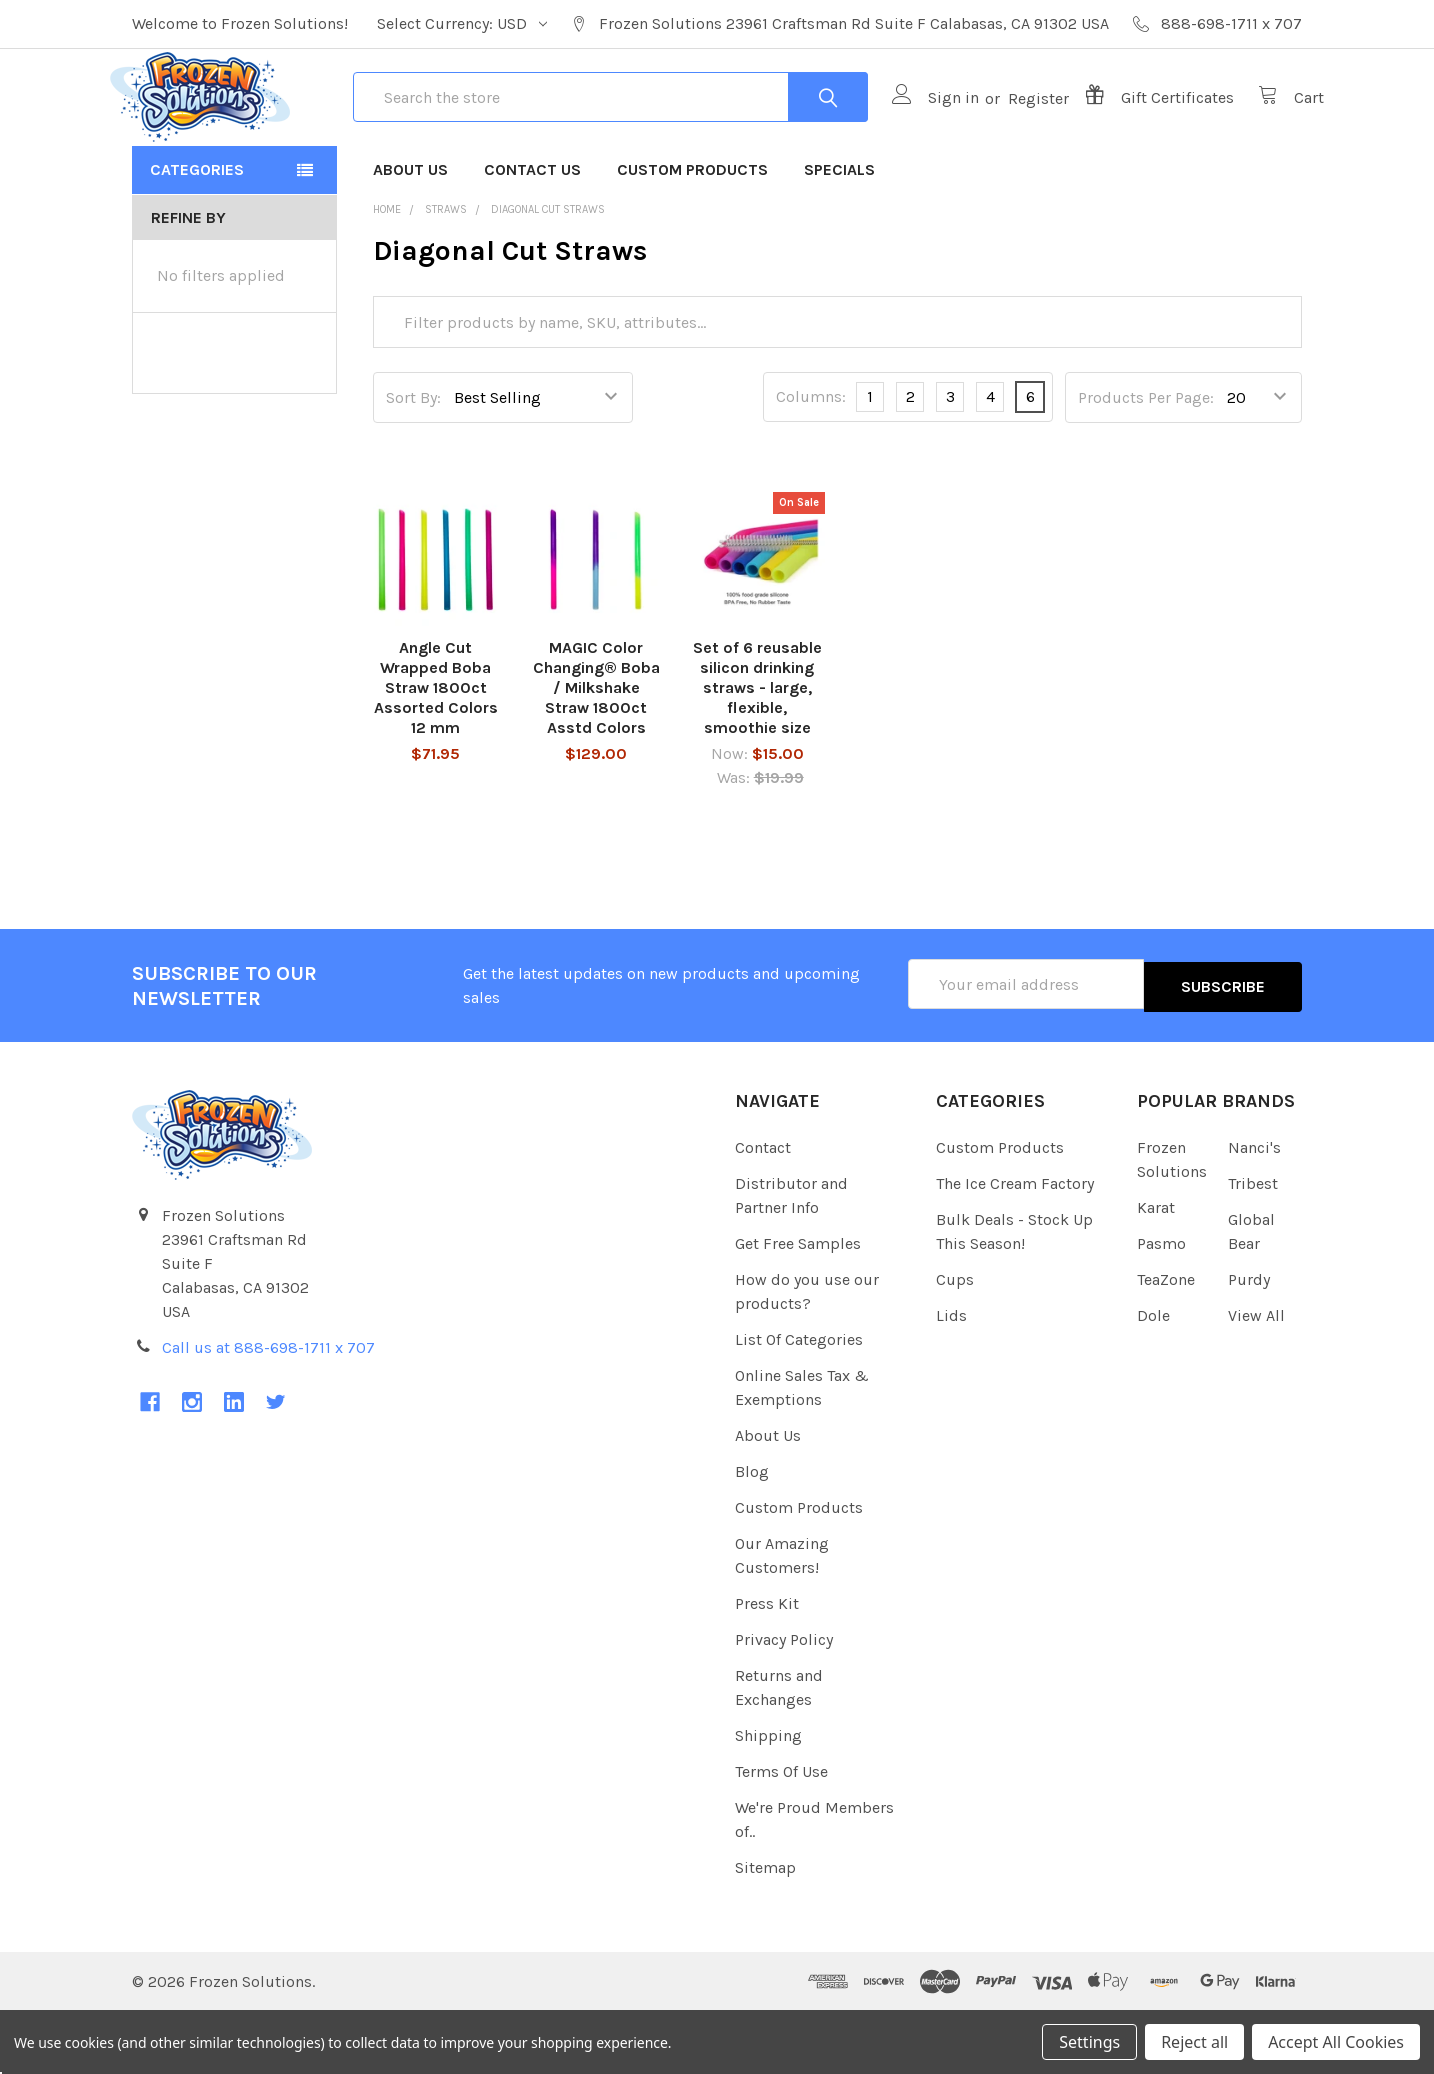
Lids (951, 1378)
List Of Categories (799, 1402)
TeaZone (1166, 1342)
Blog (752, 1534)
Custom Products (692, 234)
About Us (410, 234)
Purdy (1249, 1342)
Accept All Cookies (1336, 2042)
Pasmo (1161, 1306)
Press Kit (767, 1666)
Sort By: (413, 462)
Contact (763, 1210)
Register (1016, 130)
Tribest (1253, 1246)
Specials (839, 234)
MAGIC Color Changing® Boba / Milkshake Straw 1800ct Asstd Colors (596, 753)
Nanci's (1254, 1210)
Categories (197, 234)
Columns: (811, 462)
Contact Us (532, 234)
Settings (1089, 2042)
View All (1256, 1378)
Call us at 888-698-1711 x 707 (268, 1410)
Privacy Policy (784, 1702)
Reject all (1194, 2042)
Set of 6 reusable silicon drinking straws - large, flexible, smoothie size (757, 753)
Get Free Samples (798, 1306)
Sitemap (765, 1930)
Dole (1153, 1378)
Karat (1156, 1270)
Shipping (768, 1798)
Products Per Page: (1146, 462)
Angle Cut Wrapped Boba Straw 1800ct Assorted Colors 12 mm (436, 753)
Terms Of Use (781, 1834)
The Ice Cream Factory (1015, 1246)
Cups (955, 1342)
